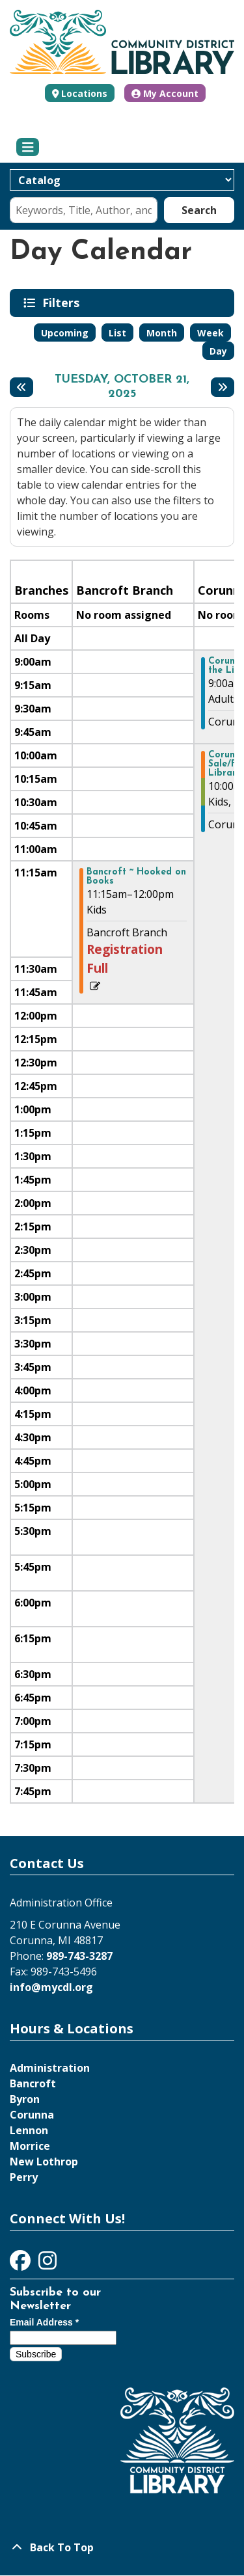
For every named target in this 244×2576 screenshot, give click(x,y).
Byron (25, 2099)
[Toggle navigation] (27, 147)
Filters (63, 302)
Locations (84, 93)
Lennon (29, 2130)
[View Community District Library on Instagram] (47, 2264)
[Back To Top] (122, 2547)
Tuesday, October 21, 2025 (122, 387)
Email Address (44, 2322)
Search (199, 210)
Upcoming (64, 333)
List (117, 333)
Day (218, 351)
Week (210, 333)
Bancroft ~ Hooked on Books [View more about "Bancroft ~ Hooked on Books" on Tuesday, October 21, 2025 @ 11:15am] (136, 877)
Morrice (30, 2146)
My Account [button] (164, 93)
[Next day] (222, 387)
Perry (24, 2177)
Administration (50, 2068)
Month (161, 333)
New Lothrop (44, 2161)
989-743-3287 (79, 1956)
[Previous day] (21, 387)
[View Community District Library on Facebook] (21, 2264)
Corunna (32, 2115)
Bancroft (33, 2083)
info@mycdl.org (51, 1987)
